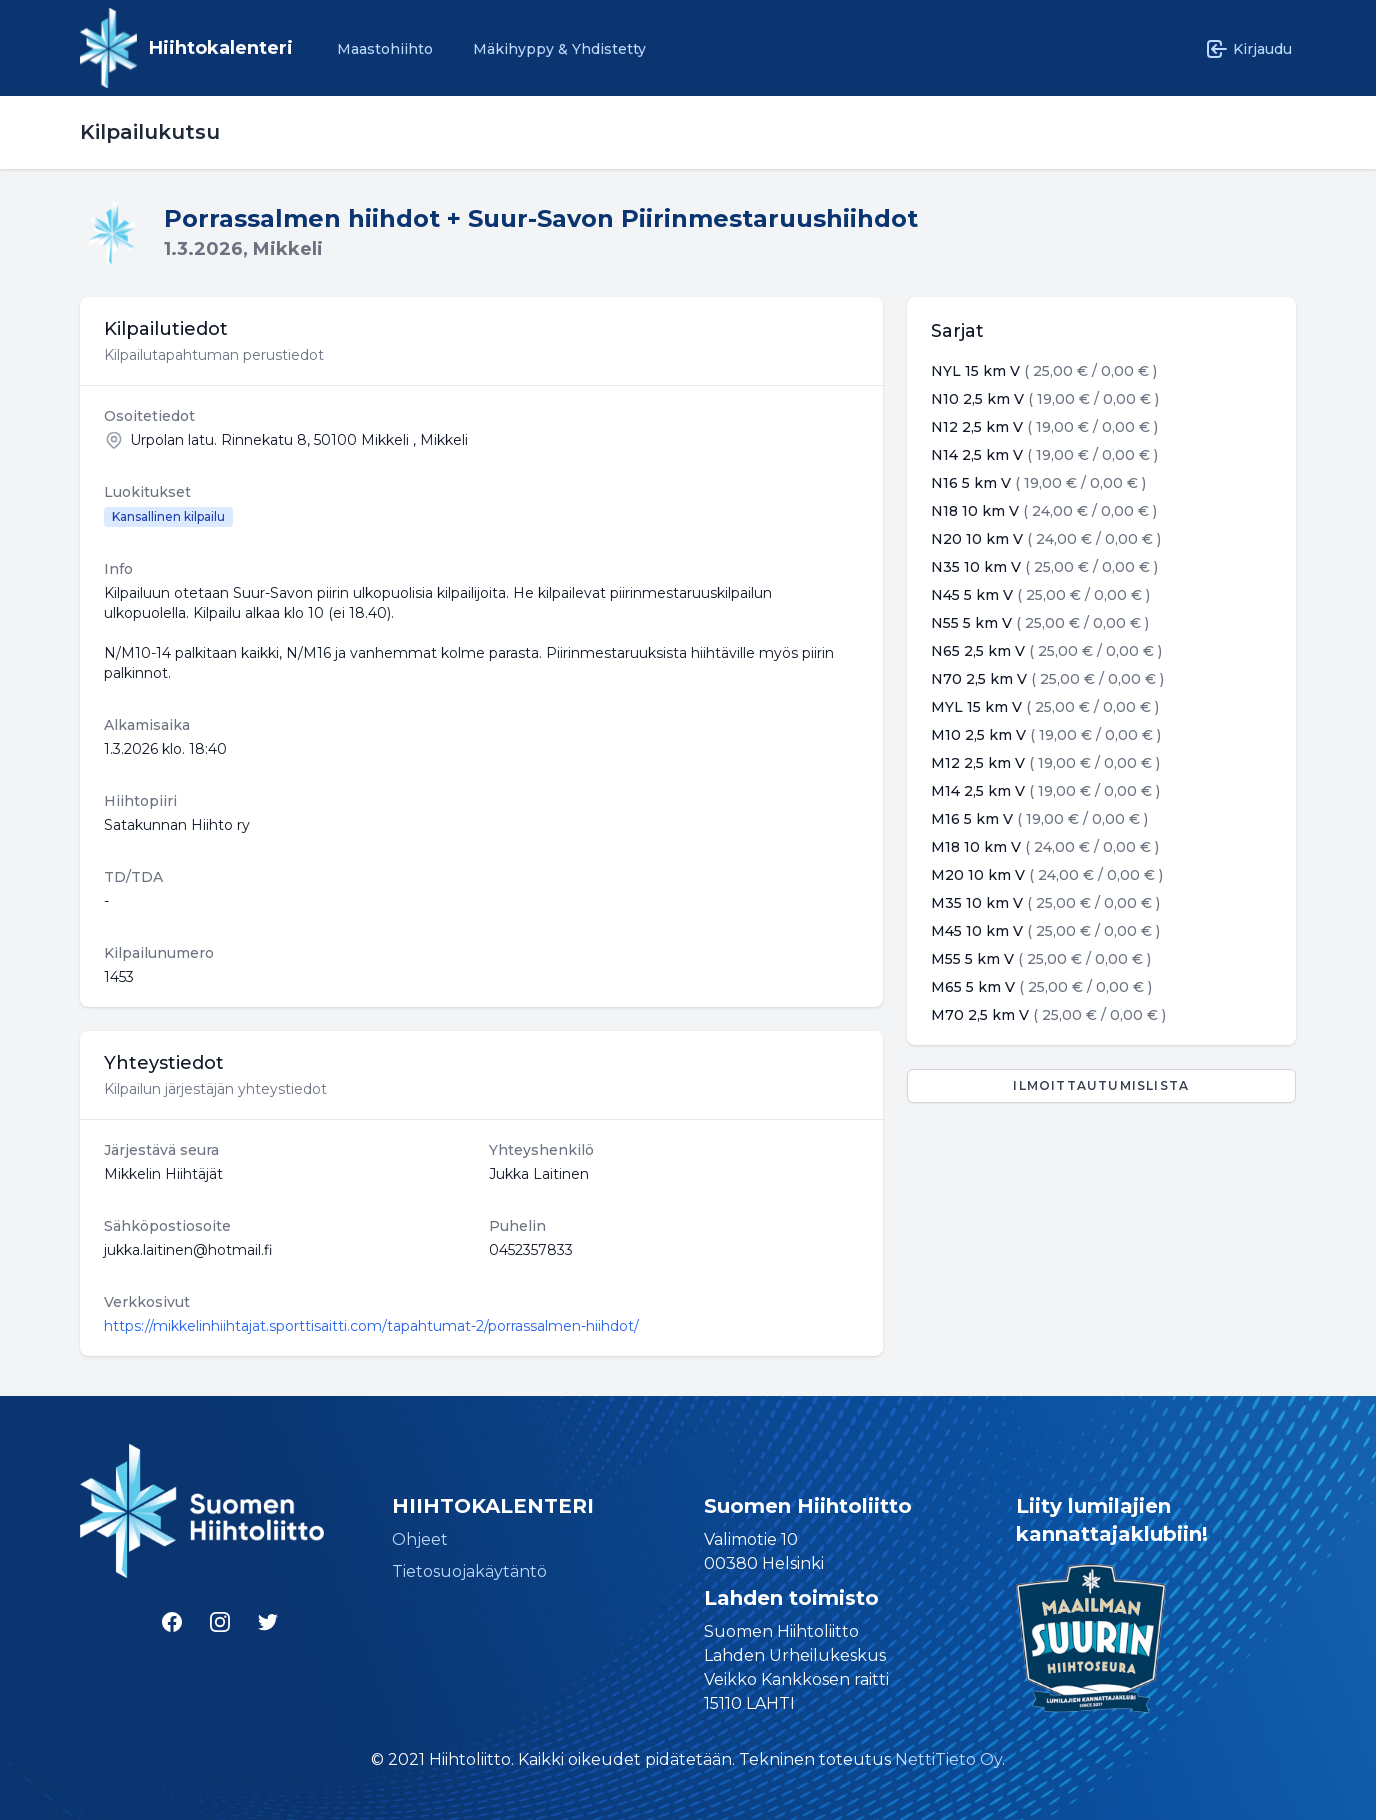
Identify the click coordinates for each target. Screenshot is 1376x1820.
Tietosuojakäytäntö (469, 1571)
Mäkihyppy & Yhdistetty (559, 49)
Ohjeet (420, 1539)
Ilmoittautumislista (1101, 1085)
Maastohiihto (385, 49)
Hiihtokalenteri (221, 48)
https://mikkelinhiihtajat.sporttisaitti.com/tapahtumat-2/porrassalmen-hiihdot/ (371, 1326)
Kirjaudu (1248, 49)
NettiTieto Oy (948, 1759)
